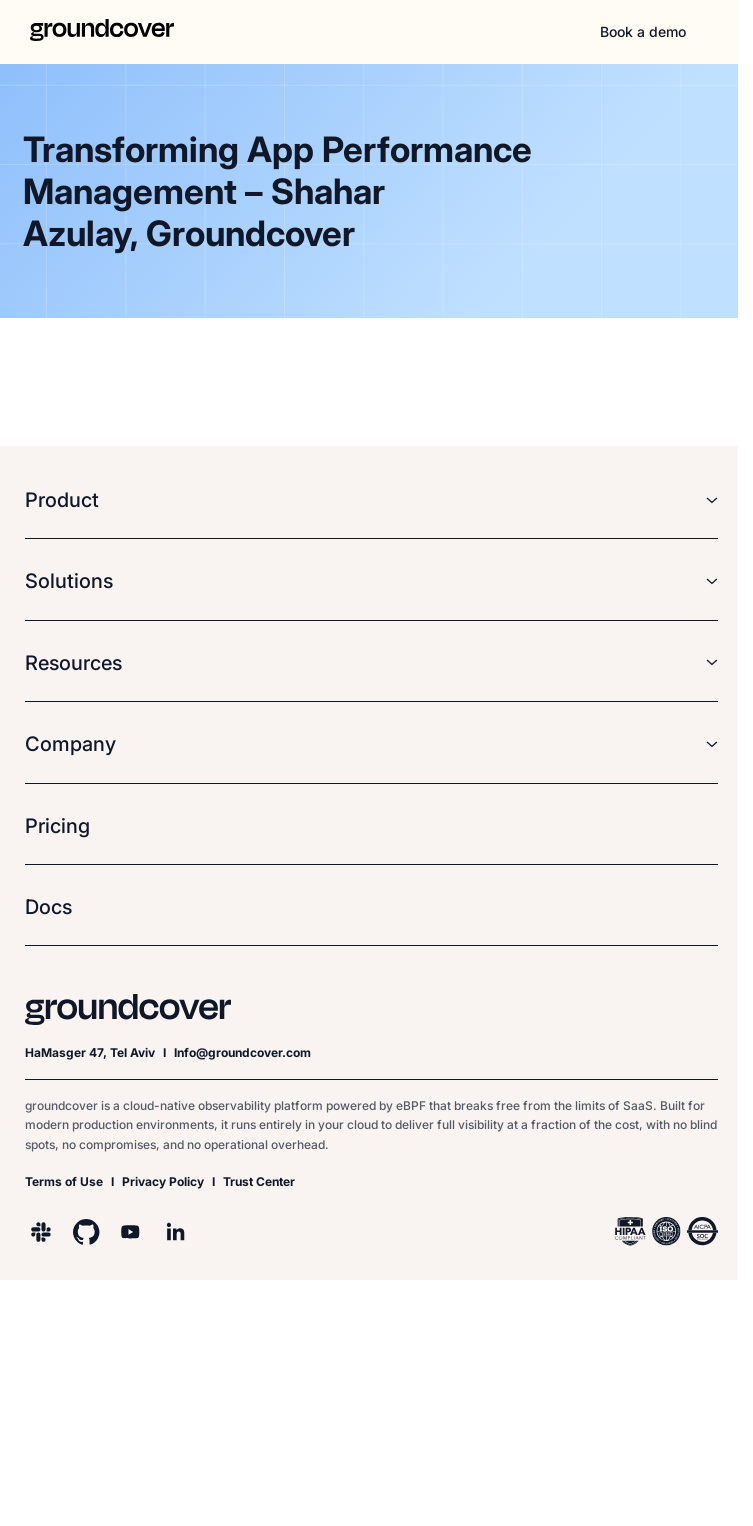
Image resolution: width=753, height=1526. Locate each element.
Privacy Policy (163, 1181)
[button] (718, 32)
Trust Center (259, 1181)
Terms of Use (64, 1181)
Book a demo (643, 31)
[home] (90, 32)
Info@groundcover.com (242, 1052)
